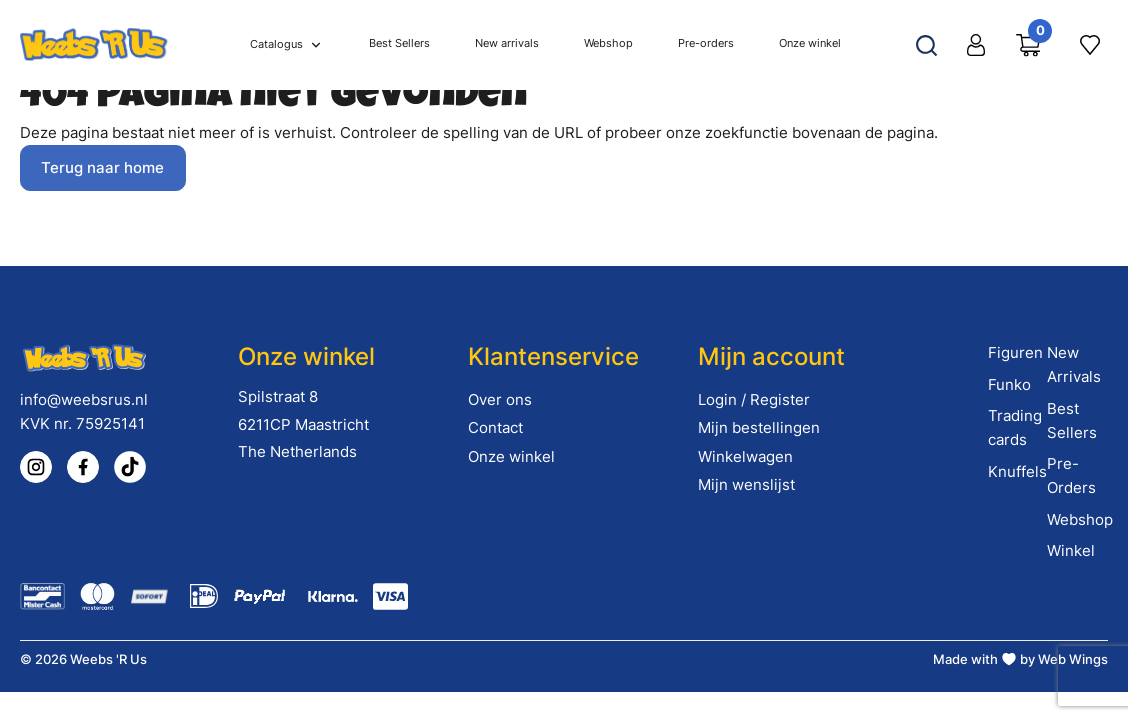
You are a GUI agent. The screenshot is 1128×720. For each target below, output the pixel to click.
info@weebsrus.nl (84, 399)
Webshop (1080, 519)
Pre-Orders (1071, 475)
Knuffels (1017, 471)
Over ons (500, 399)
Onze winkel (511, 456)
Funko (1009, 384)
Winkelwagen (745, 456)
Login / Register (754, 399)
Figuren (1015, 352)
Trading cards (1015, 427)
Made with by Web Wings (1020, 659)
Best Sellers (1072, 420)
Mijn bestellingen (759, 427)
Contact (495, 427)
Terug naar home (102, 167)
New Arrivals (1074, 364)
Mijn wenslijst (746, 484)
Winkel (1071, 550)
